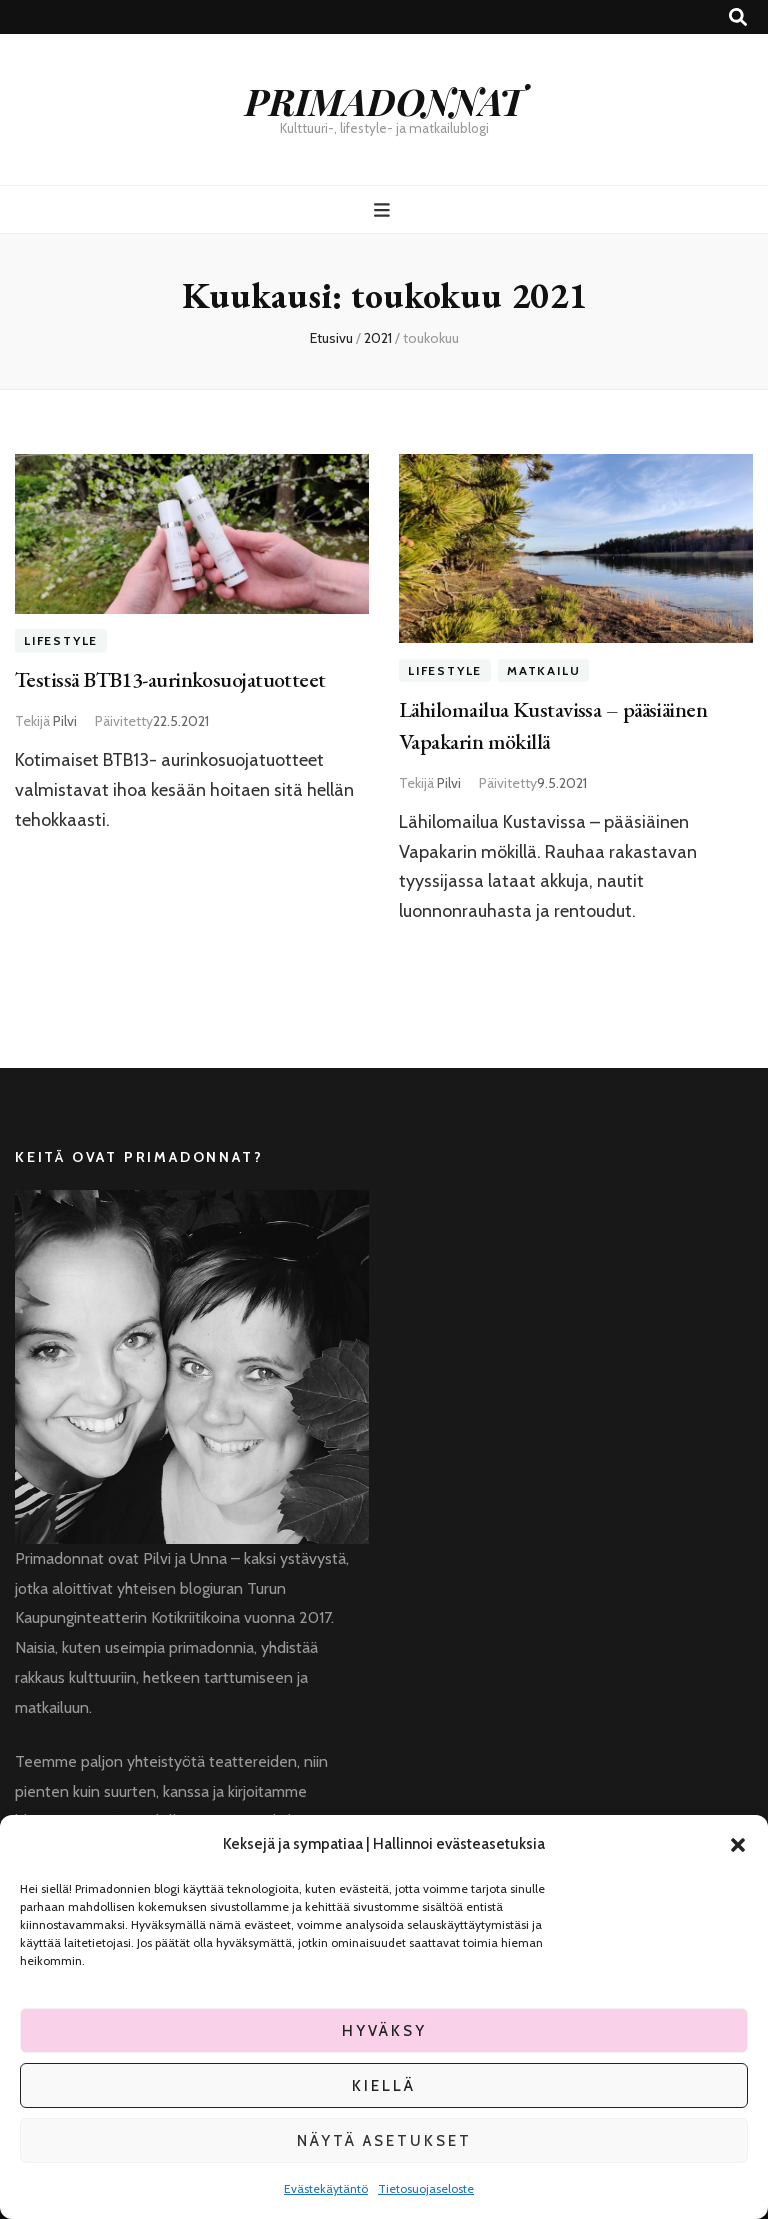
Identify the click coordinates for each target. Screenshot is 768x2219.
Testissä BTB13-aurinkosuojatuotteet (170, 679)
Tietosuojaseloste (426, 2188)
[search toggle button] (738, 17)
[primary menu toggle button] (384, 210)
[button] (738, 1845)
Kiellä (384, 2086)
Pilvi (65, 721)
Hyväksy (384, 2031)
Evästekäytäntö (326, 2188)
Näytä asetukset (384, 2141)
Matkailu (543, 670)
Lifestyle (61, 641)
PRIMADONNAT (384, 100)
